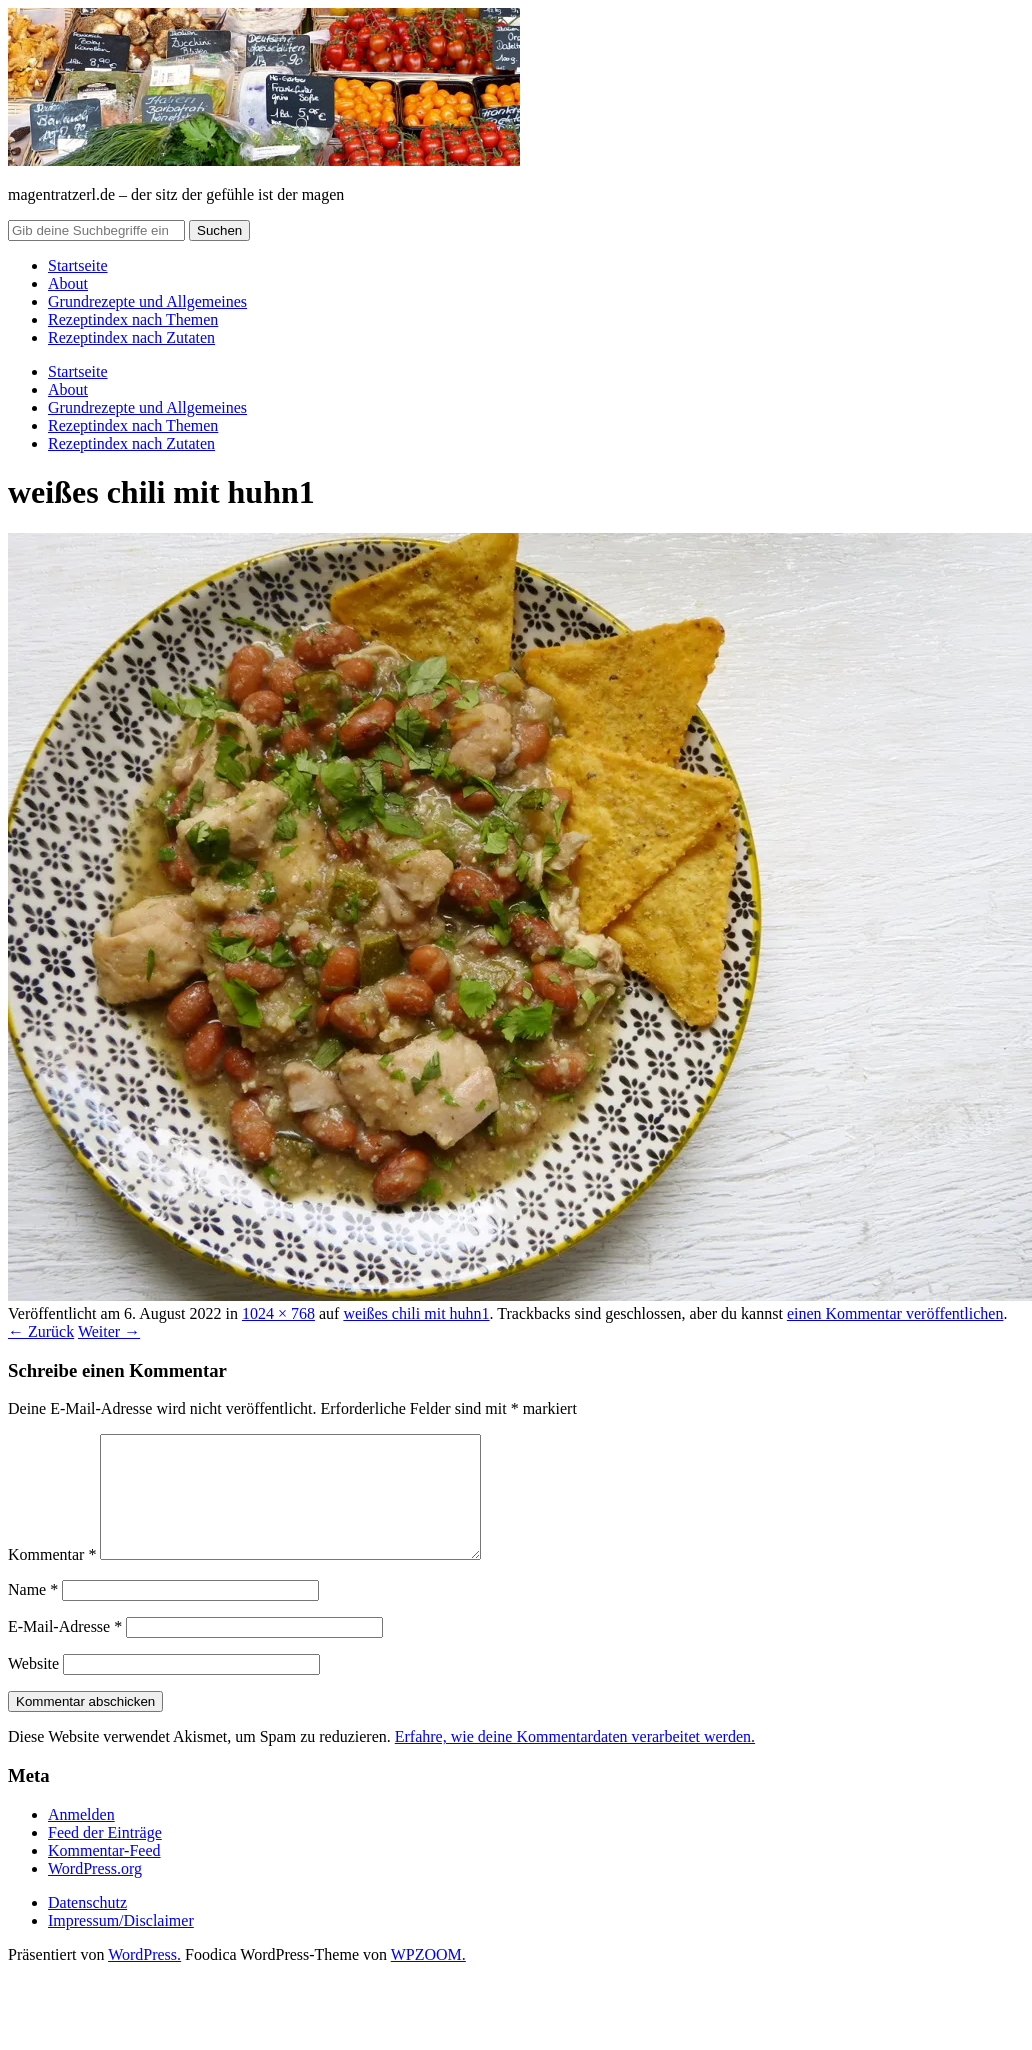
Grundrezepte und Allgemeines (147, 301)
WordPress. (144, 1978)
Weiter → (109, 1331)
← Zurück (41, 1331)
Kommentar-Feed (104, 1874)
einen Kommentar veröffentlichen (895, 1313)
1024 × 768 (278, 1313)
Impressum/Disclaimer (121, 1944)
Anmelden (81, 1838)
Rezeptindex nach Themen (133, 319)
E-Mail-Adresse (65, 1650)
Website (33, 1687)
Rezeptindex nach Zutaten (131, 337)
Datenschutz (87, 1926)
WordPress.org (95, 1892)
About (68, 283)
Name (33, 1613)
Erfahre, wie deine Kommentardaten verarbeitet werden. (575, 1760)
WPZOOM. (428, 1978)
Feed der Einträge (105, 1856)
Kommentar (52, 1578)
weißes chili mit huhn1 (416, 1313)
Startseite (78, 265)
